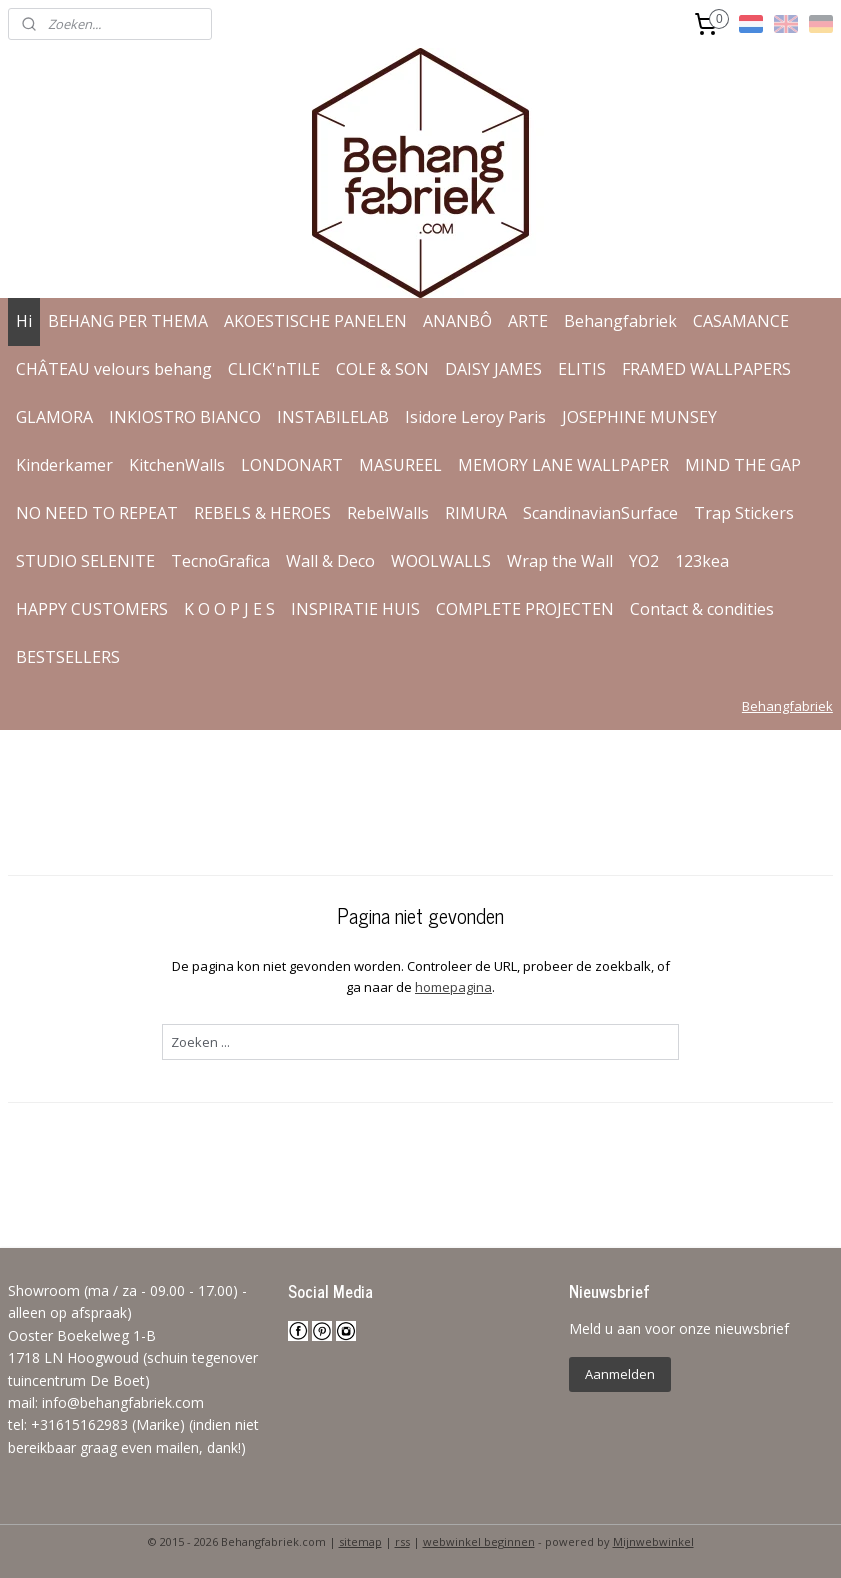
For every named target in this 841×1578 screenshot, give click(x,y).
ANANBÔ (457, 321)
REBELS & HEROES (262, 513)
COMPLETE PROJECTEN (525, 609)
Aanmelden (620, 1374)
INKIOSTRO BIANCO (185, 417)
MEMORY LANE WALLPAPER (563, 465)
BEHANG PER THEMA (128, 321)
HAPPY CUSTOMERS (92, 609)
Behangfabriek (620, 321)
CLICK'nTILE (274, 369)
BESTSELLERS (68, 657)
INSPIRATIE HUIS (355, 609)
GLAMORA (54, 417)
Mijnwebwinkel (653, 1541)
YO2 (644, 561)
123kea (702, 561)
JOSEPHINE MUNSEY (639, 417)
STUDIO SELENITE (85, 561)
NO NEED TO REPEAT (97, 513)
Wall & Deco (330, 561)
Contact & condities (702, 609)
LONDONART (292, 465)
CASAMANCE (741, 321)
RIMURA (476, 513)
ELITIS (582, 369)
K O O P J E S (229, 609)
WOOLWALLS (441, 561)
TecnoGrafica (220, 561)
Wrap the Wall (560, 561)
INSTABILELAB (333, 417)
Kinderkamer (64, 465)
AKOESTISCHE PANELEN (315, 321)
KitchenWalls (177, 465)
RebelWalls (388, 513)
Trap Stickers (744, 513)
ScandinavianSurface (600, 513)
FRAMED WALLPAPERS (706, 369)
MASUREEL (400, 465)
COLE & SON (382, 369)
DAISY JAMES (493, 369)
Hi (24, 321)
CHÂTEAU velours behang (114, 369)
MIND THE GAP (743, 465)
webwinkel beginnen (479, 1541)
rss (402, 1541)
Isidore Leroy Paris (475, 417)
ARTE (528, 321)
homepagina (453, 987)
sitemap (360, 1541)
